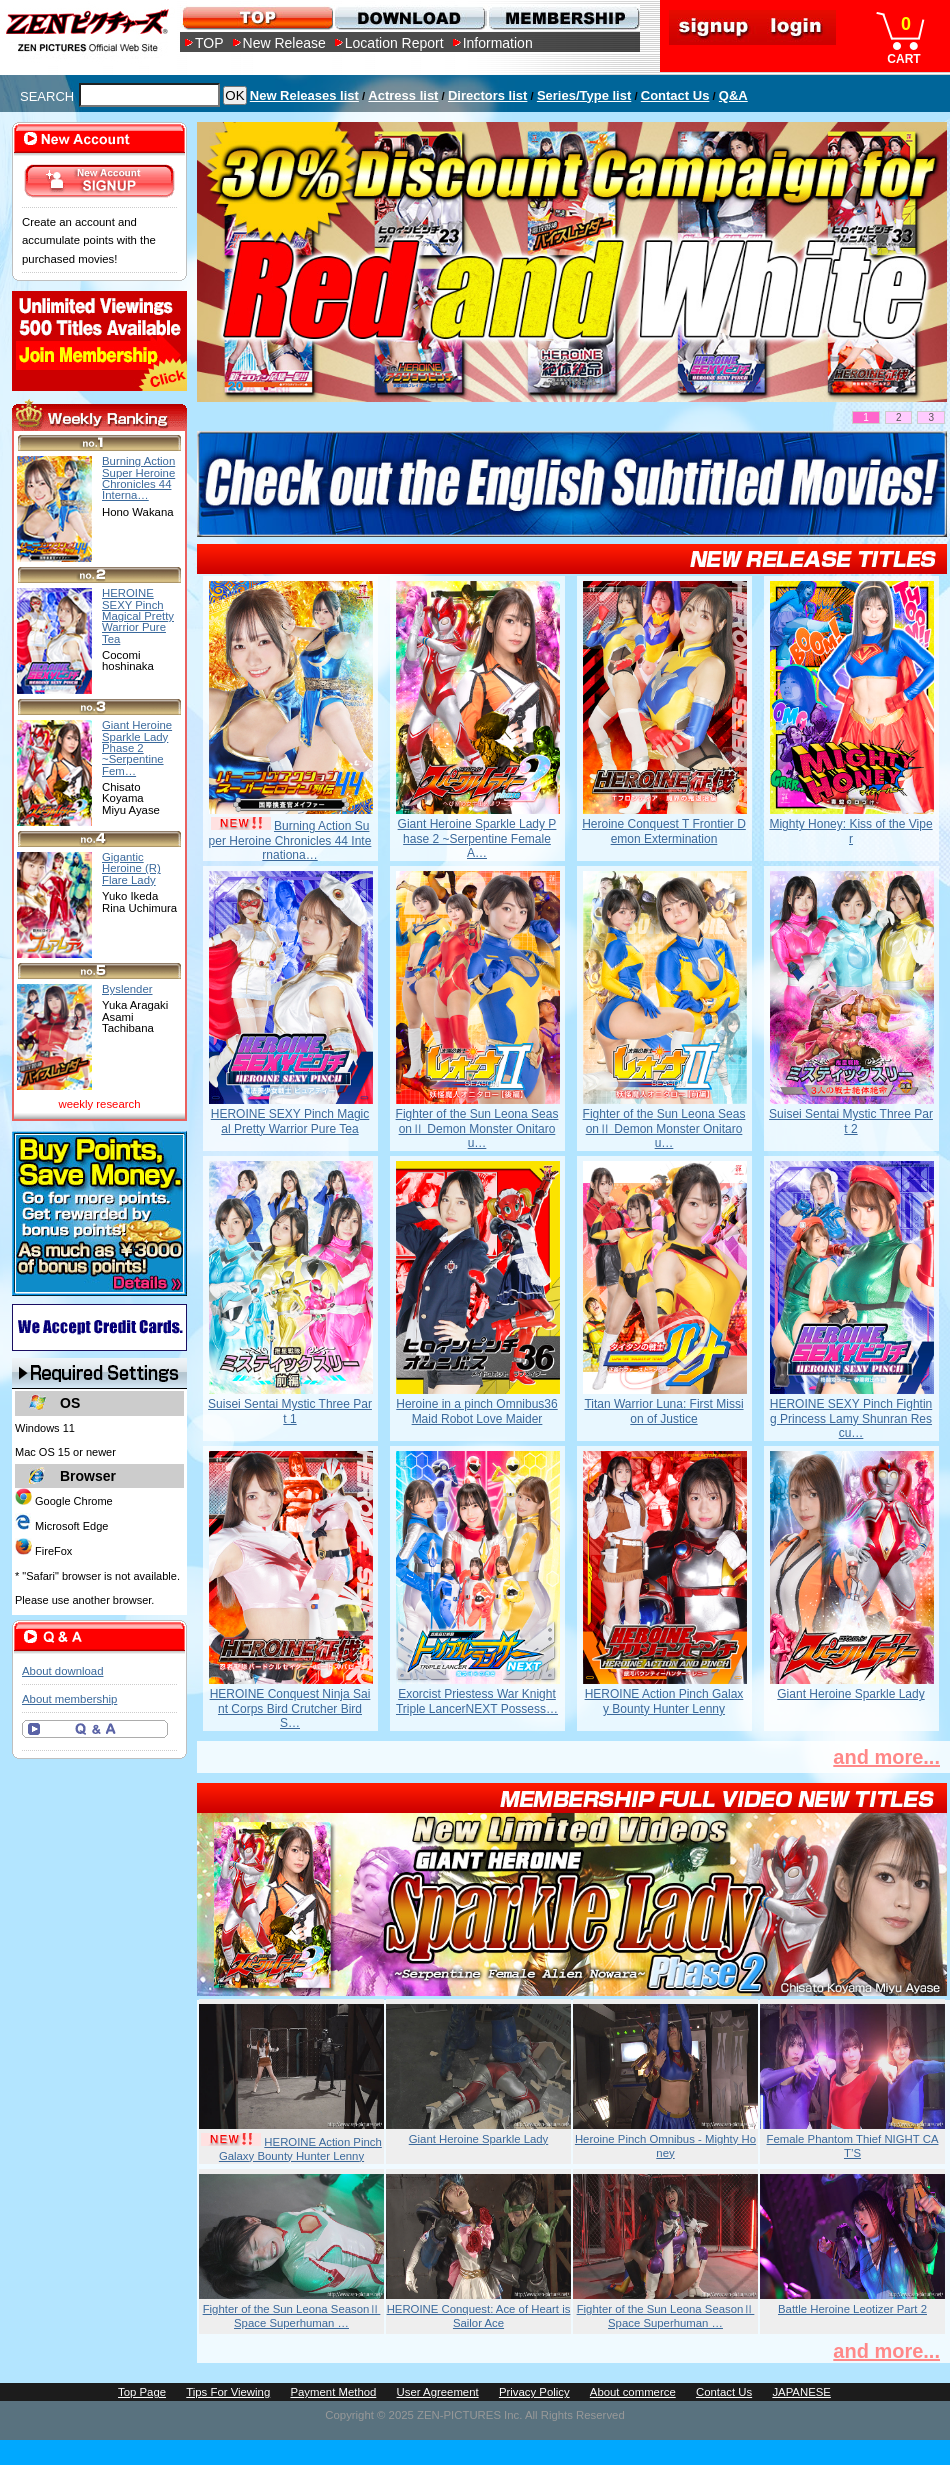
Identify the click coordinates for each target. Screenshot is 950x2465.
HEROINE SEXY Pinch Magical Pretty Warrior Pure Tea (290, 1121)
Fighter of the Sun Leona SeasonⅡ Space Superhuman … (292, 2316)
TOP (209, 43)
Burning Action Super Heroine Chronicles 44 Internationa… (290, 840)
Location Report (394, 43)
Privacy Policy (534, 2392)
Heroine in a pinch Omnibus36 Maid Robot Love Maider (476, 1411)
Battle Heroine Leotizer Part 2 (852, 2309)
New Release (284, 43)
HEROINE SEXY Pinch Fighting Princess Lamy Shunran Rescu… (851, 1418)
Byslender (127, 989)
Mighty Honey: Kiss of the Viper (850, 831)
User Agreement (438, 2392)
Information (498, 43)
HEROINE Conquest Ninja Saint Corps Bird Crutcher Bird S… (290, 1708)
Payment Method (333, 2392)
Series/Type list (584, 95)
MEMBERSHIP (562, 17)
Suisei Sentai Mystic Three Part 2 (851, 1121)
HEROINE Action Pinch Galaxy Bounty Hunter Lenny (664, 1701)
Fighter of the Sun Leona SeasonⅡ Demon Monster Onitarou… (477, 1128)
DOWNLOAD (409, 17)
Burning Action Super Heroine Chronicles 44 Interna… (138, 478)
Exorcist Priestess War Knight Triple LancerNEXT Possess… (477, 1701)
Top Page (142, 2392)
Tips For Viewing (228, 2392)
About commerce (633, 2392)
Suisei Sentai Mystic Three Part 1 (290, 1411)
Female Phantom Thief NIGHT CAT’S (853, 2146)
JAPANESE (801, 2392)
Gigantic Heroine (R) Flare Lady (131, 868)
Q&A (733, 95)
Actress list (403, 95)
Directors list (487, 95)
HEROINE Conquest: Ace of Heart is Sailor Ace (479, 2316)
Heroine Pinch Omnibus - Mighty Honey (665, 2146)
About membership (69, 1699)
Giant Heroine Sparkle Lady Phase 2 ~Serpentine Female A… (477, 838)
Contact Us (675, 95)
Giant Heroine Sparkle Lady (850, 1694)
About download (62, 1671)
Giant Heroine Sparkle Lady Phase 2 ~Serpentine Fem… (137, 747)
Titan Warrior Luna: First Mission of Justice (663, 1411)
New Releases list (304, 95)
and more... (886, 1757)
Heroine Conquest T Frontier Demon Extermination (664, 831)
